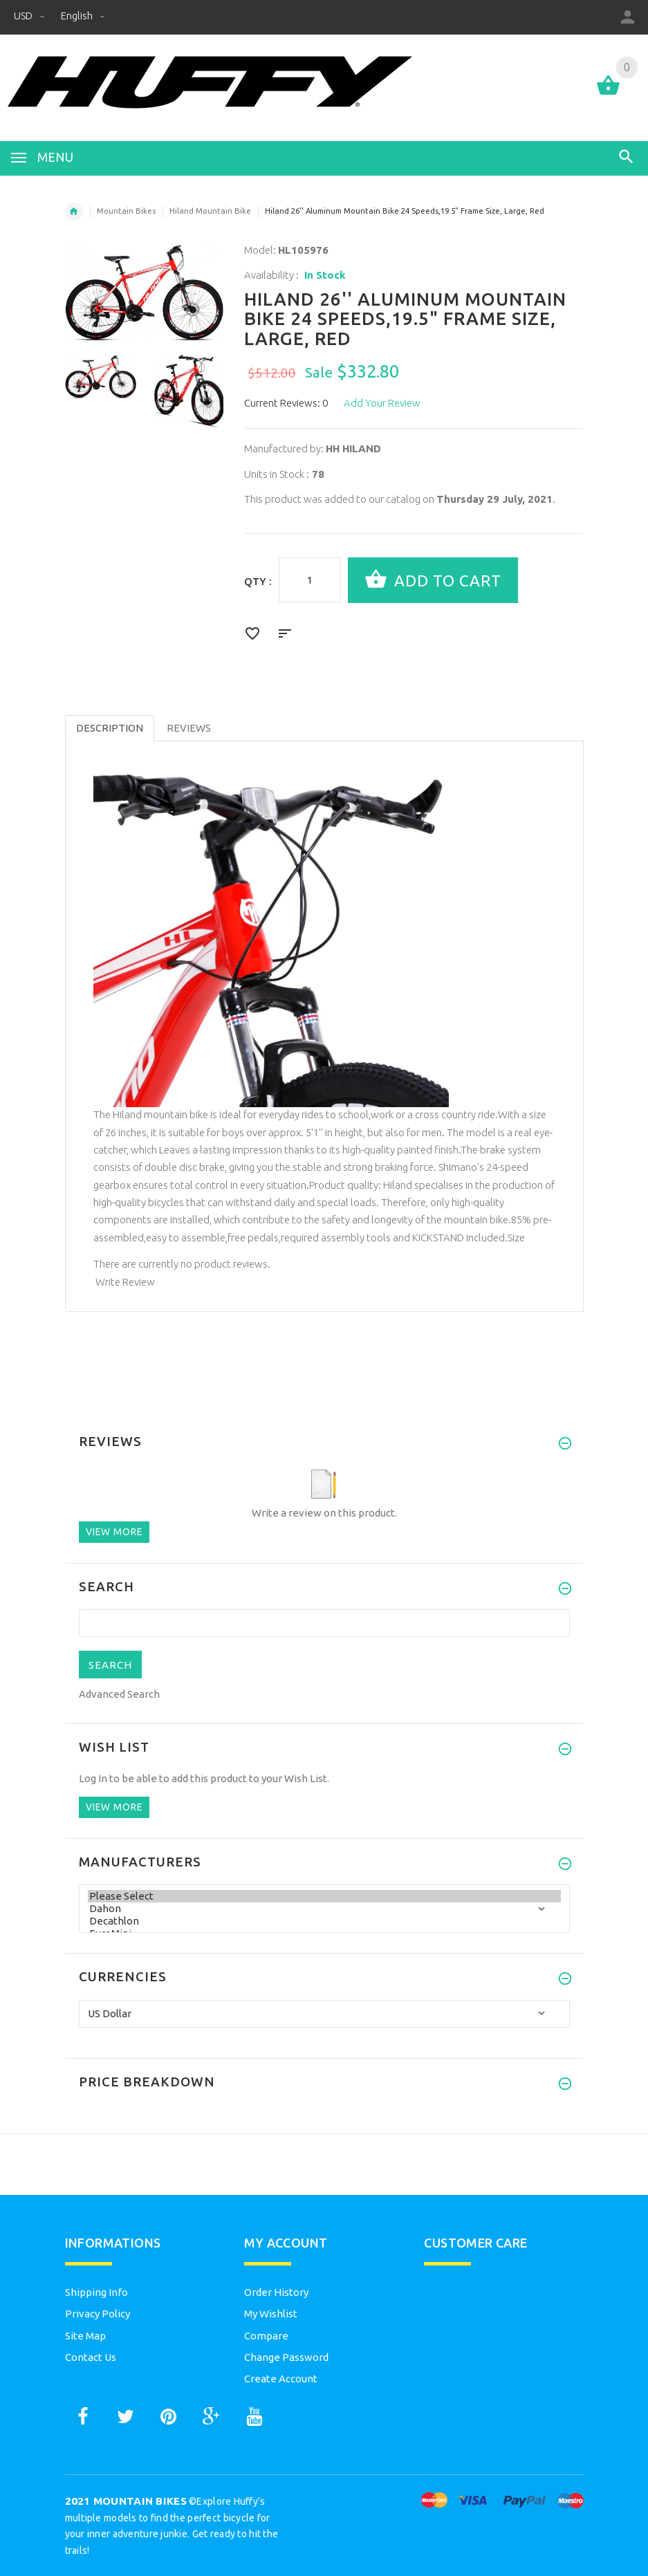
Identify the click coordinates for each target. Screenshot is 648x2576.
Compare (266, 2336)
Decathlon (324, 1921)
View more (114, 1531)
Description (109, 728)
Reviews (189, 728)
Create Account (280, 2378)
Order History (276, 2292)
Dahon (324, 1908)
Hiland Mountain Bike (210, 211)
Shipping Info (96, 2292)
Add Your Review (382, 403)
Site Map (85, 2336)
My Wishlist (270, 2313)
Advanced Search (119, 1694)
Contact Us (90, 2357)
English (83, 15)
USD (30, 15)
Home (74, 212)
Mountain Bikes (126, 211)
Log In (93, 1778)
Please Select (324, 1896)
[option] (100, 376)
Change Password (286, 2357)
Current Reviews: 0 (286, 403)
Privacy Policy (97, 2313)
